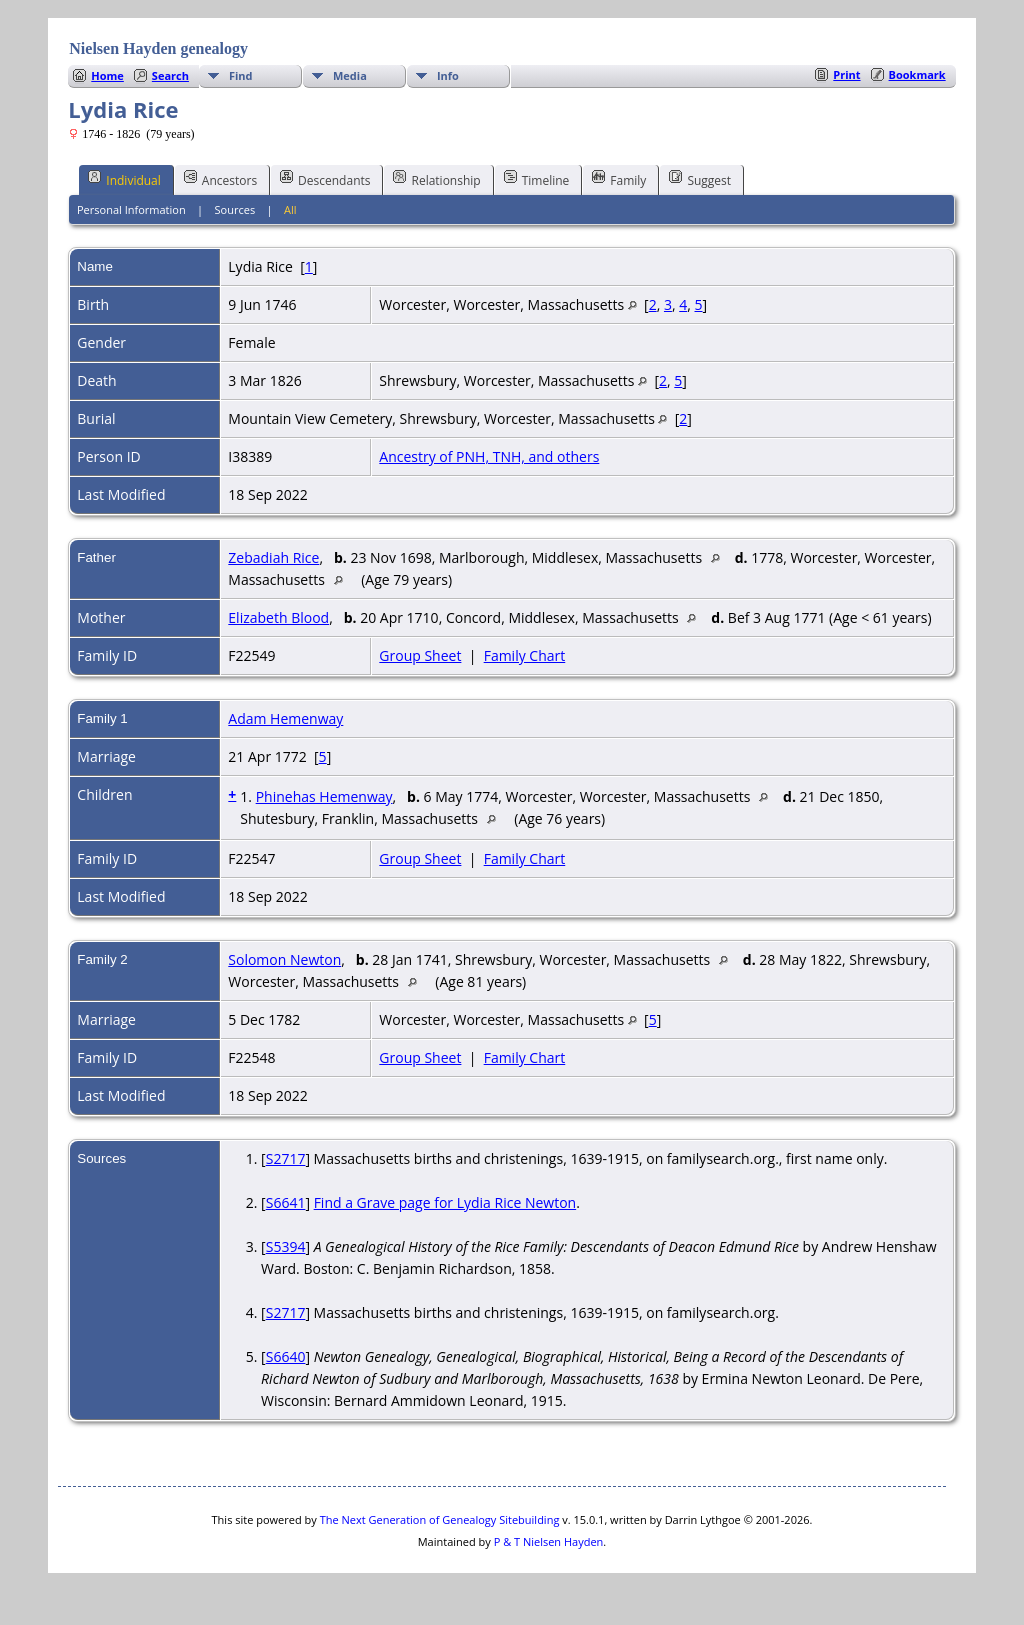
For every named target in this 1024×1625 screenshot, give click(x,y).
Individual (124, 179)
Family (619, 179)
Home (107, 75)
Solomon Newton (284, 959)
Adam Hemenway (285, 718)
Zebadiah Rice (273, 557)
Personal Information (131, 209)
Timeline (537, 179)
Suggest (700, 179)
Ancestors (220, 179)
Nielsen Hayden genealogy (158, 48)
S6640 (286, 1356)
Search (170, 75)
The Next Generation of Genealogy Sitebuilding (440, 1519)
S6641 (286, 1202)
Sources (235, 209)
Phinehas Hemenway (324, 796)
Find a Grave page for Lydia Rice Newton (445, 1202)
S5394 (286, 1246)
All (290, 209)
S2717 (286, 1158)
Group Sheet (420, 655)
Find (241, 75)
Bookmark (917, 74)
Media (350, 75)
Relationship (436, 179)
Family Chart (525, 655)
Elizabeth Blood (278, 617)
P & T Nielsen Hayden (549, 1541)
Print (846, 74)
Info (448, 75)
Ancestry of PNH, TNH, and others (489, 456)
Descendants (325, 179)
